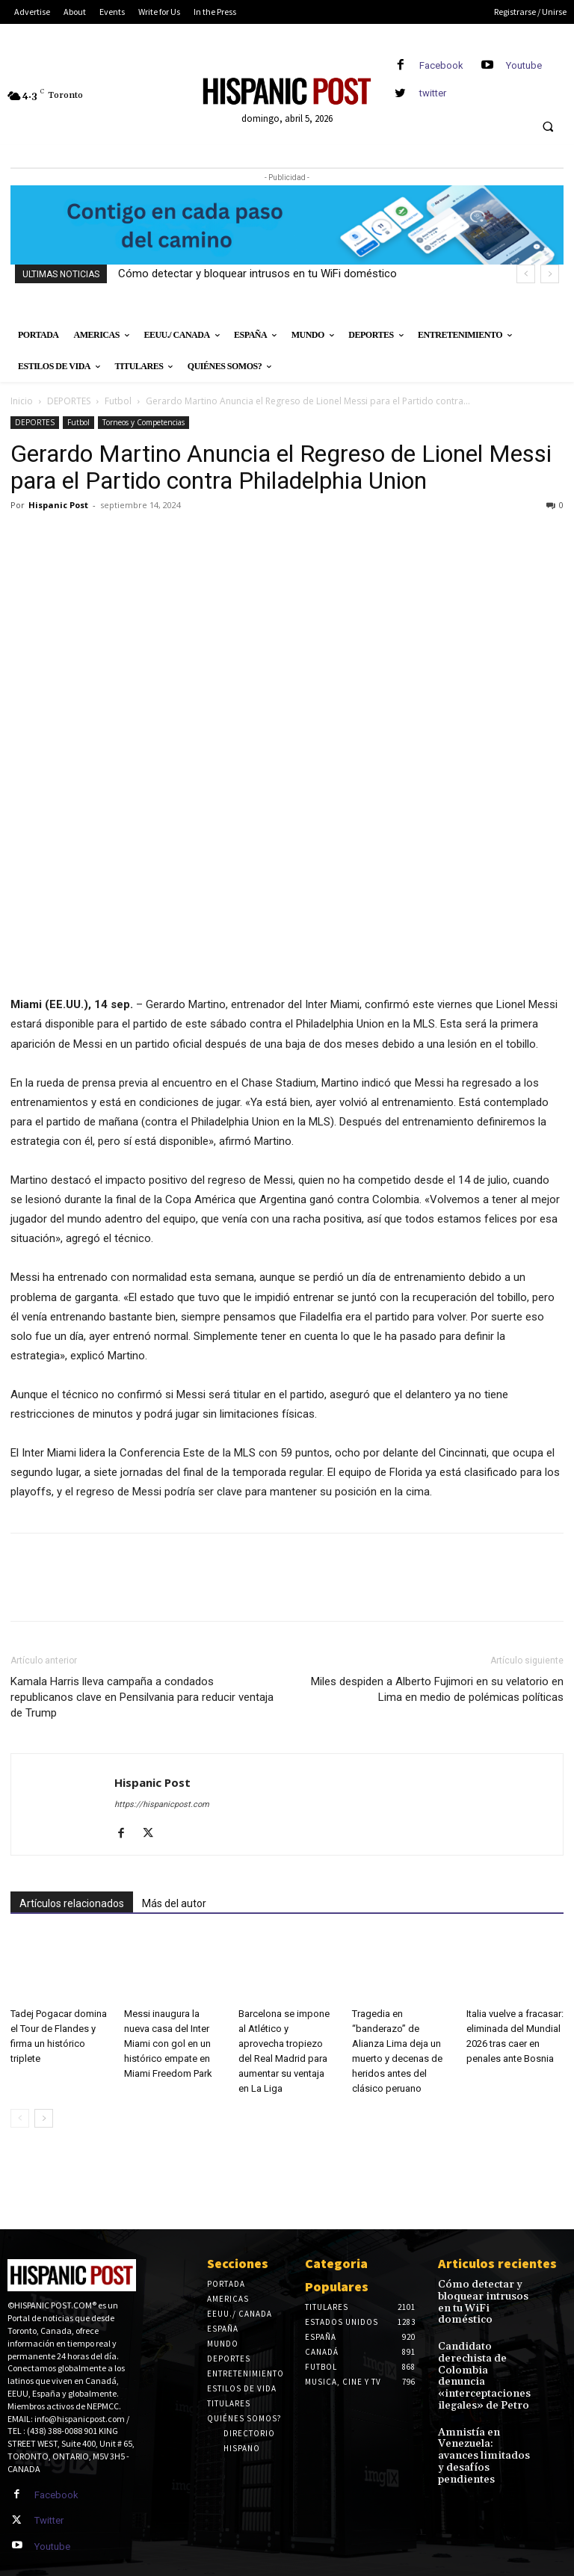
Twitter (47, 2517)
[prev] (525, 274)
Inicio (21, 401)
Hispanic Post (58, 504)
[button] (548, 127)
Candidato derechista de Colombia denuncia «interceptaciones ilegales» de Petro (485, 2345)
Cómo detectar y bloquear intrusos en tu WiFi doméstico (257, 273)
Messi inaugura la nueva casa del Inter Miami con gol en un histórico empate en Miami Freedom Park (168, 2043)
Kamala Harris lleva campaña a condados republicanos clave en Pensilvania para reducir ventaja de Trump (142, 1697)
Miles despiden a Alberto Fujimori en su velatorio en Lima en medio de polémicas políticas (437, 1689)
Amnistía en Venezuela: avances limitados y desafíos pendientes (480, 2400)
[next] (549, 274)
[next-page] (43, 2118)
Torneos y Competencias (143, 422)
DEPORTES (68, 401)
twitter (432, 93)
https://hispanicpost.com (161, 1804)
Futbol (118, 401)
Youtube (524, 65)
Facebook (441, 65)
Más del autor (174, 1903)
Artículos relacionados (71, 1903)
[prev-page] (19, 2118)
